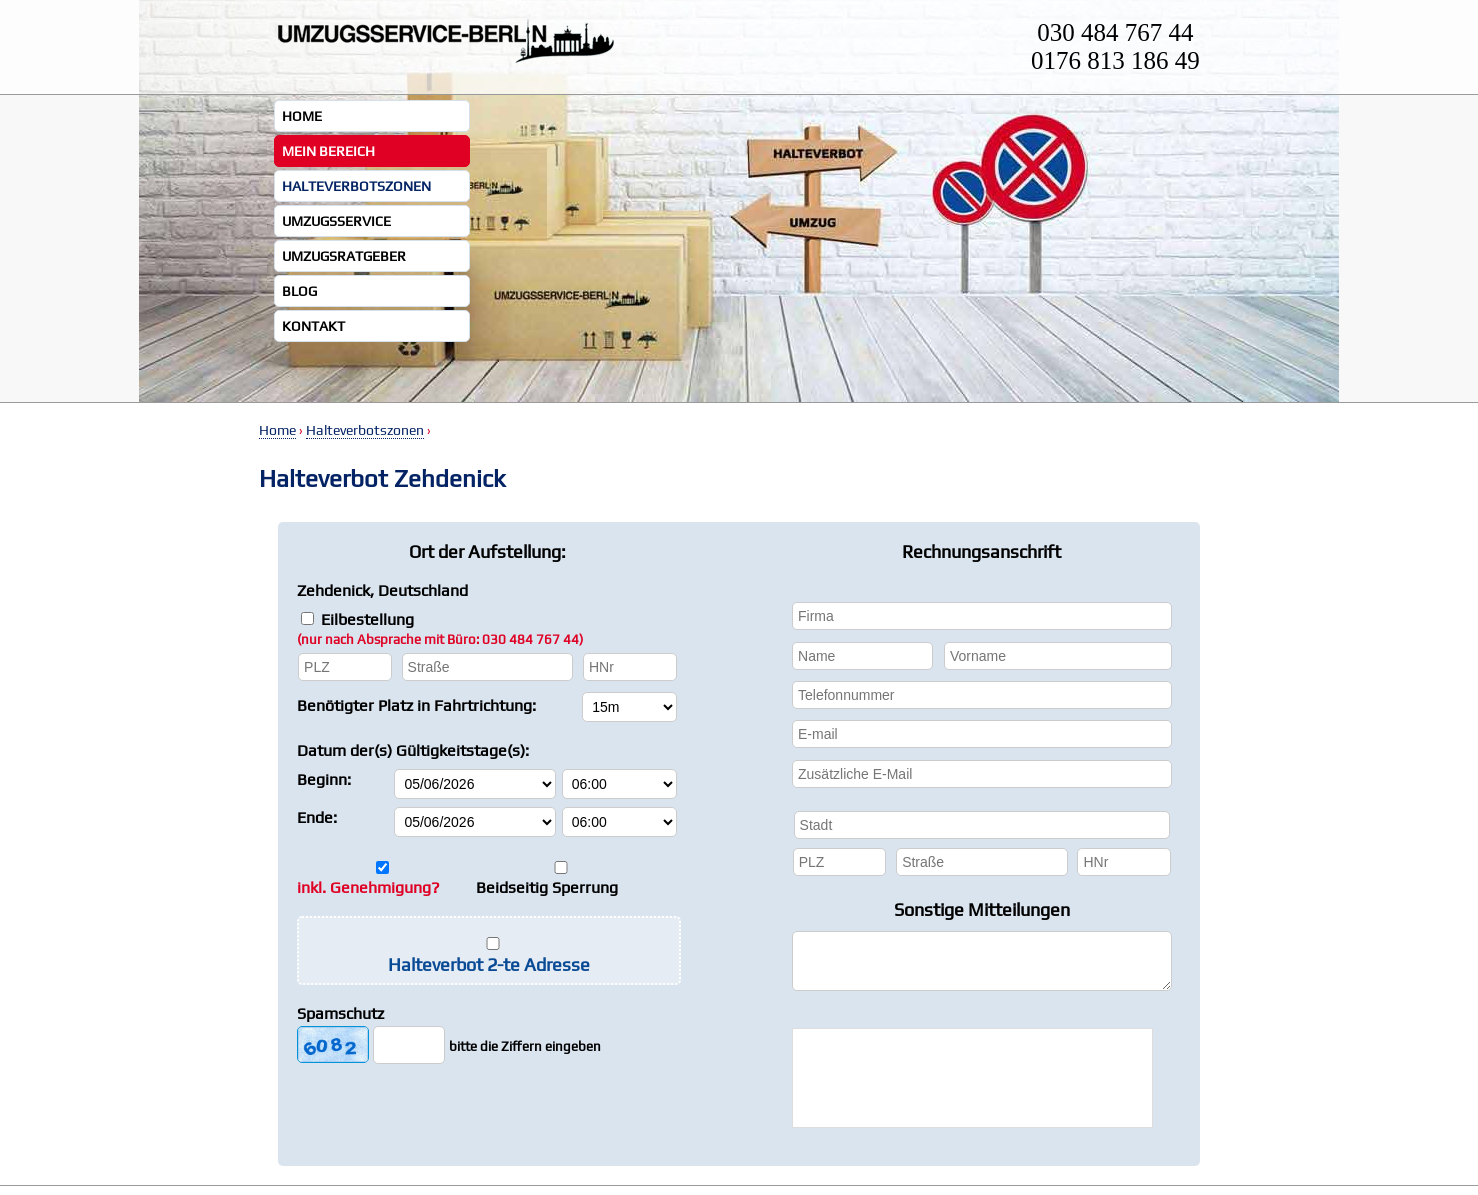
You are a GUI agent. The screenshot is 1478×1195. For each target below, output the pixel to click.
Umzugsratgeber (344, 256)
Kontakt (313, 326)
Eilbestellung (440, 628)
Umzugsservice (336, 221)
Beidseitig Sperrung (547, 887)
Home (302, 116)
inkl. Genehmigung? (368, 887)
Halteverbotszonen (356, 186)
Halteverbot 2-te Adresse (489, 964)
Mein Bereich (328, 151)
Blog (299, 291)
